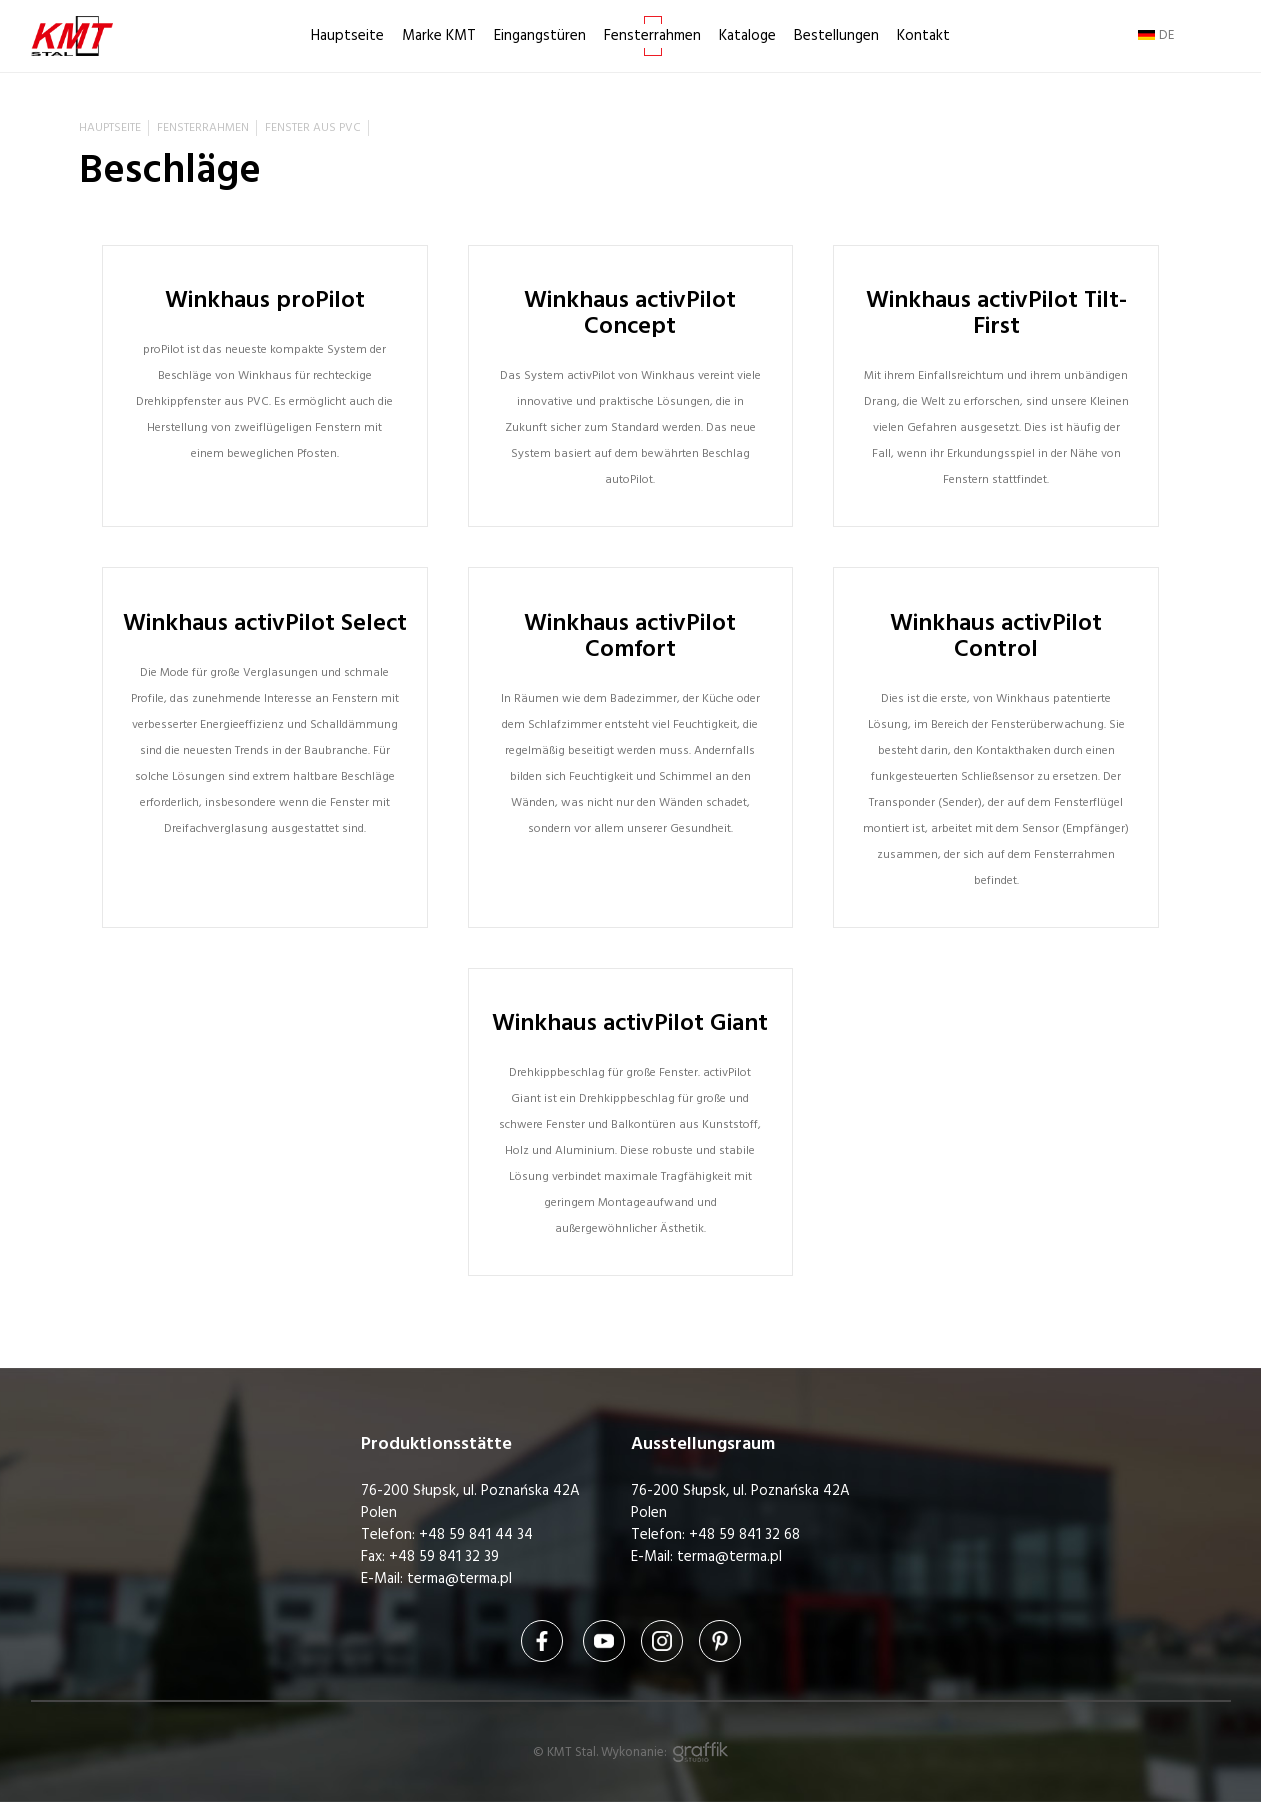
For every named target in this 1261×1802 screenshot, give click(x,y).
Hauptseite (347, 35)
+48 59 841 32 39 (444, 1556)
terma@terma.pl (459, 1578)
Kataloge (747, 35)
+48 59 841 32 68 (744, 1534)
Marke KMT (439, 35)
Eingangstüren (540, 35)
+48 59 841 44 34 (476, 1534)
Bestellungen (836, 35)
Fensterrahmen (652, 35)
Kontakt (923, 35)
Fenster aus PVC (313, 127)
